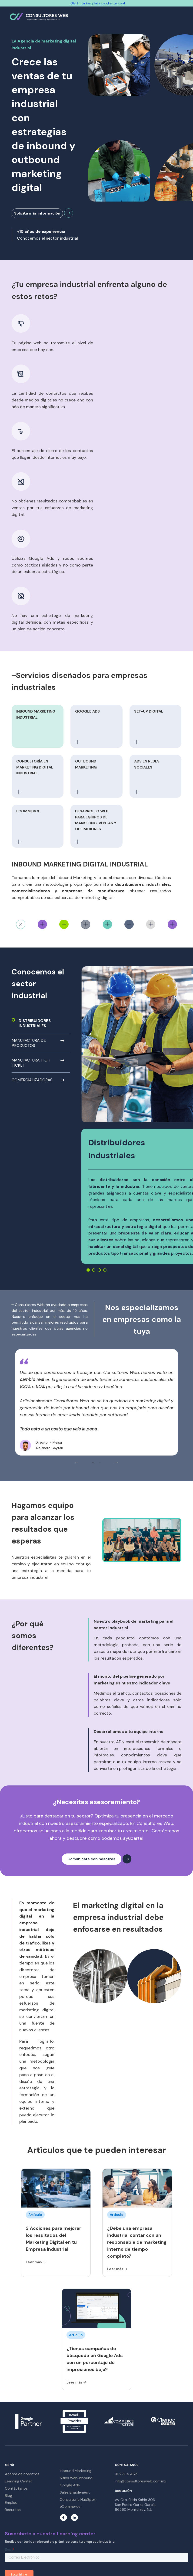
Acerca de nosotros (22, 2467)
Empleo (11, 2496)
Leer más (34, 2256)
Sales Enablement (75, 2486)
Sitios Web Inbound (76, 2471)
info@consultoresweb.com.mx (140, 2474)
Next (116, 1456)
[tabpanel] (96, 1402)
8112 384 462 (126, 2467)
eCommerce (70, 2500)
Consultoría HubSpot (78, 2493)
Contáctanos (16, 2482)
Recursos (13, 2503)
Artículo (35, 2208)
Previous (76, 1456)
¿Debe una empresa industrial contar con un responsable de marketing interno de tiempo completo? (136, 2236)
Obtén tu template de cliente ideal (97, 3)
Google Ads (70, 2478)
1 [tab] (93, 1456)
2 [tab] (100, 1456)
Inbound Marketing (75, 2464)
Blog (8, 2489)
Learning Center (18, 2474)
